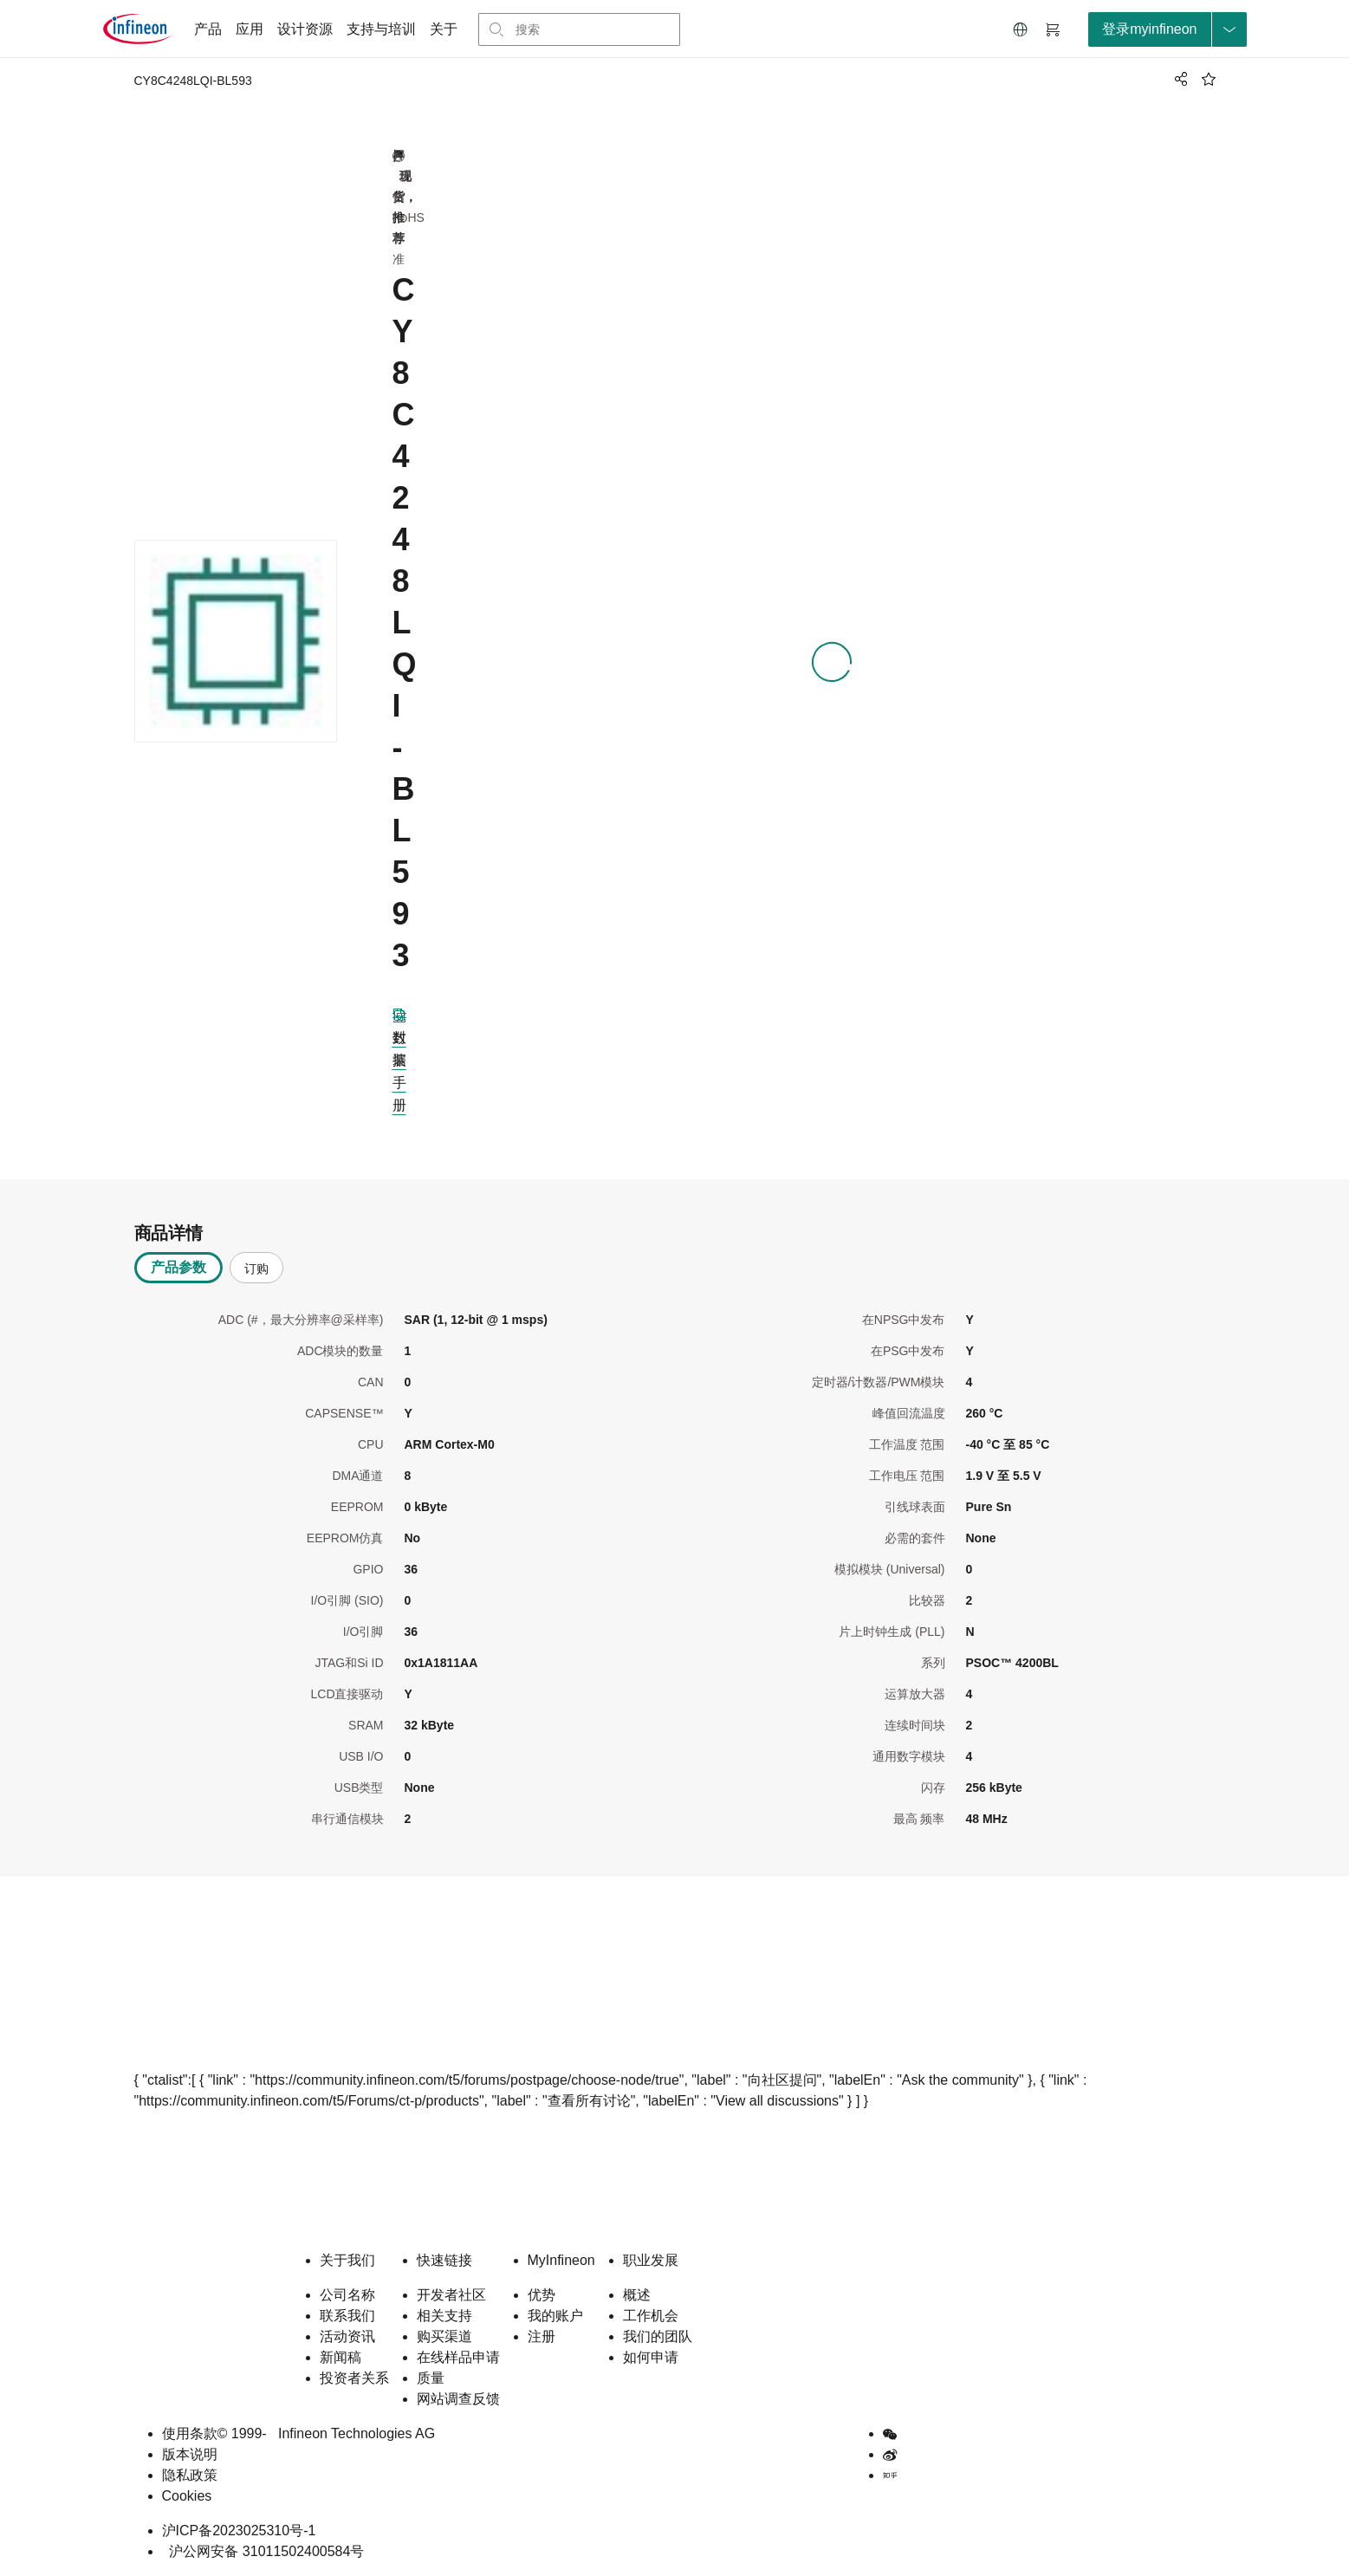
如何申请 (650, 2357)
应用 (249, 29)
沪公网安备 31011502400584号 (263, 2551)
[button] (1020, 29)
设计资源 (305, 29)
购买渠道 (444, 2336)
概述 (637, 2294)
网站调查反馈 (458, 2398)
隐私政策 (189, 2475)
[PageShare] (1178, 79)
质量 (430, 2378)
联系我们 (347, 2315)
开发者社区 (451, 2294)
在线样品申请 (458, 2357)
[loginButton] (1167, 29)
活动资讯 (347, 2336)
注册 (541, 2336)
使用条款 (189, 2433)
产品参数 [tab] (178, 1267)
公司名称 (347, 2294)
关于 (443, 29)
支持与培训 (381, 29)
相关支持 (444, 2315)
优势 (541, 2294)
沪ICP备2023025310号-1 (239, 2530)
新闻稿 (340, 2357)
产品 (208, 29)
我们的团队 (657, 2336)
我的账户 (555, 2315)
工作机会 (650, 2315)
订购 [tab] (256, 1268)
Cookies (187, 2495)
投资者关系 (354, 2378)
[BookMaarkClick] (1209, 79)
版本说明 (189, 2454)
